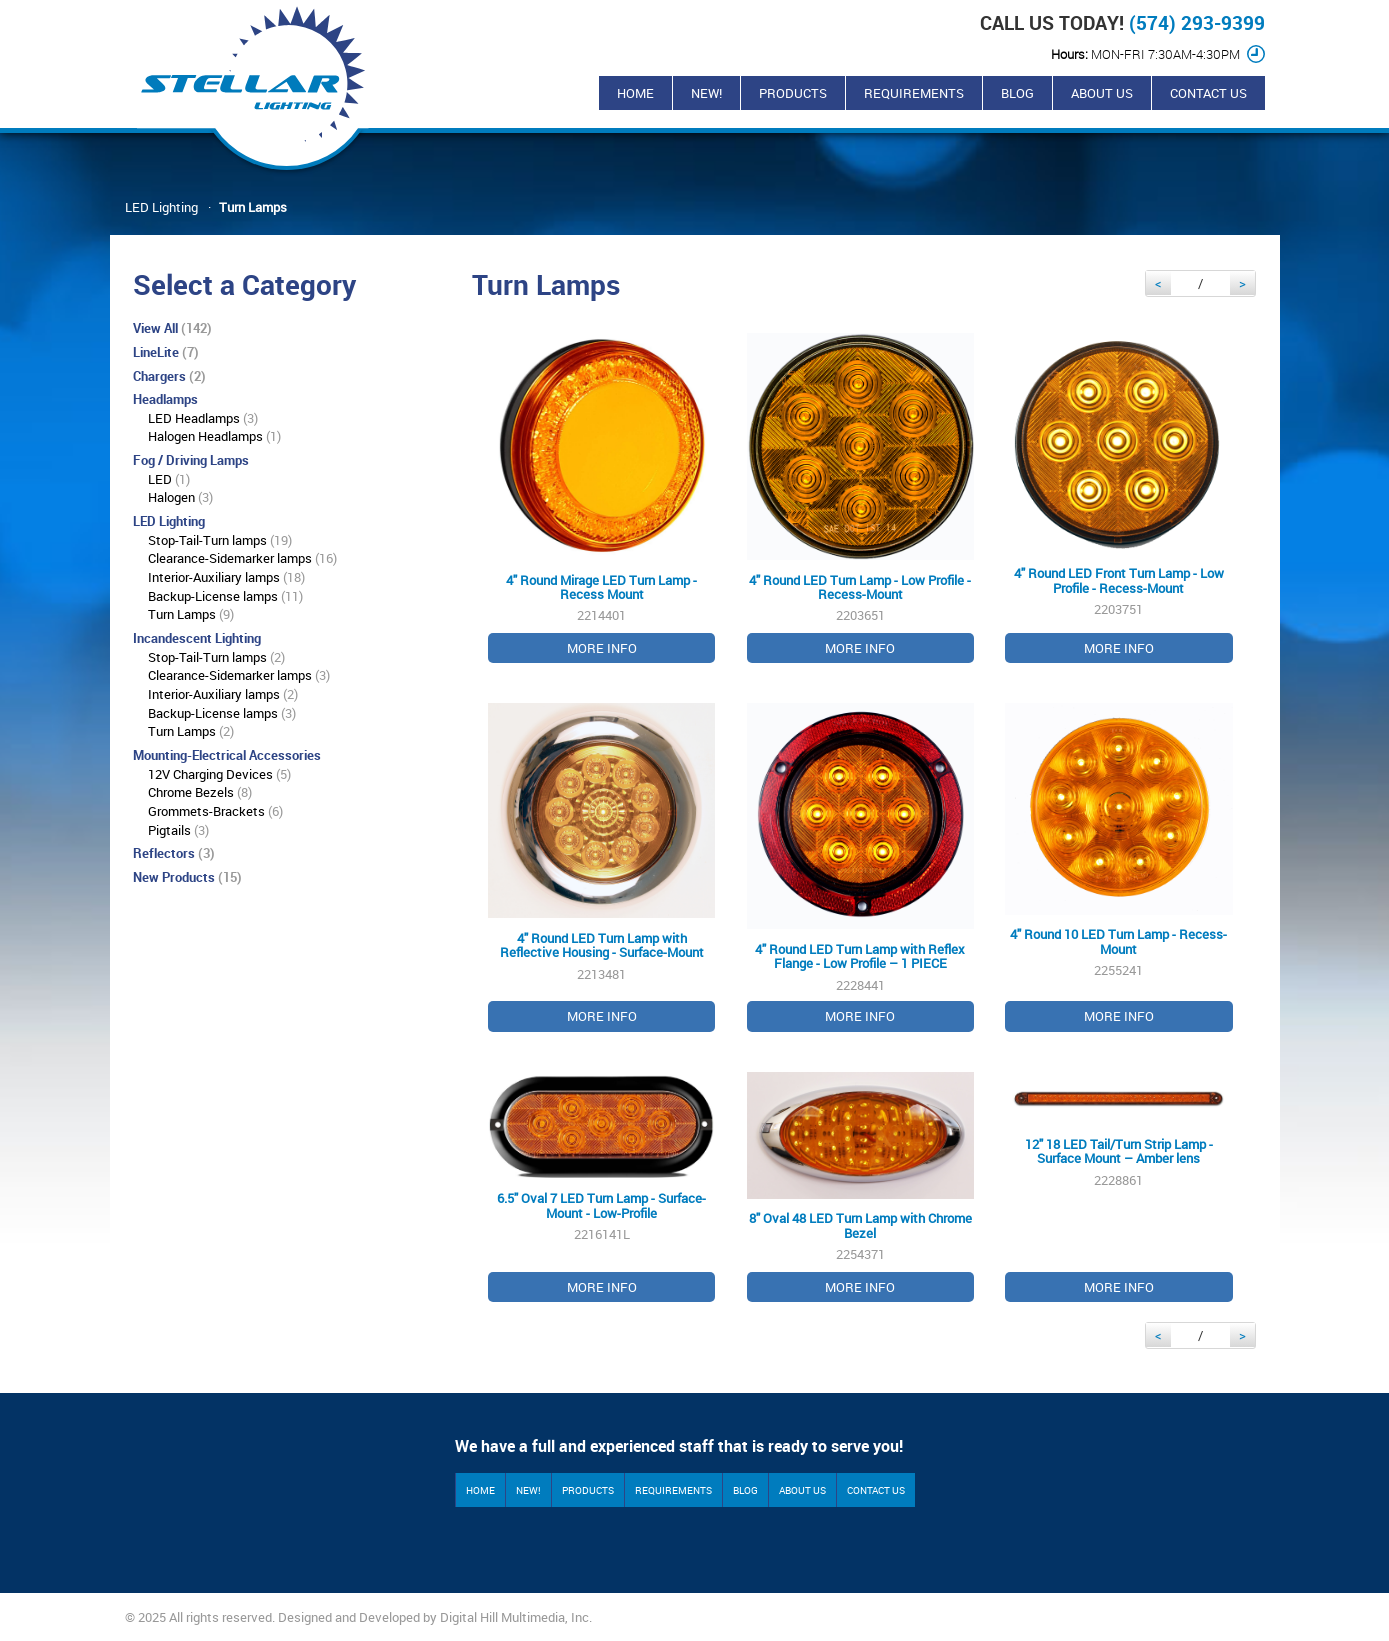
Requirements (914, 93)
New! (706, 93)
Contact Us (1208, 93)
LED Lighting (161, 207)
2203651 (860, 498)
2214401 (601, 498)
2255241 (1118, 867)
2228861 (1118, 1187)
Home (635, 93)
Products (793, 93)
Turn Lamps (253, 207)
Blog (1017, 93)
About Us (1102, 93)
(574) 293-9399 (1197, 23)
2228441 (860, 867)
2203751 (1118, 498)
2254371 (860, 1187)
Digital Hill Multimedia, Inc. (516, 1617)
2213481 (601, 867)
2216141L (601, 1187)
